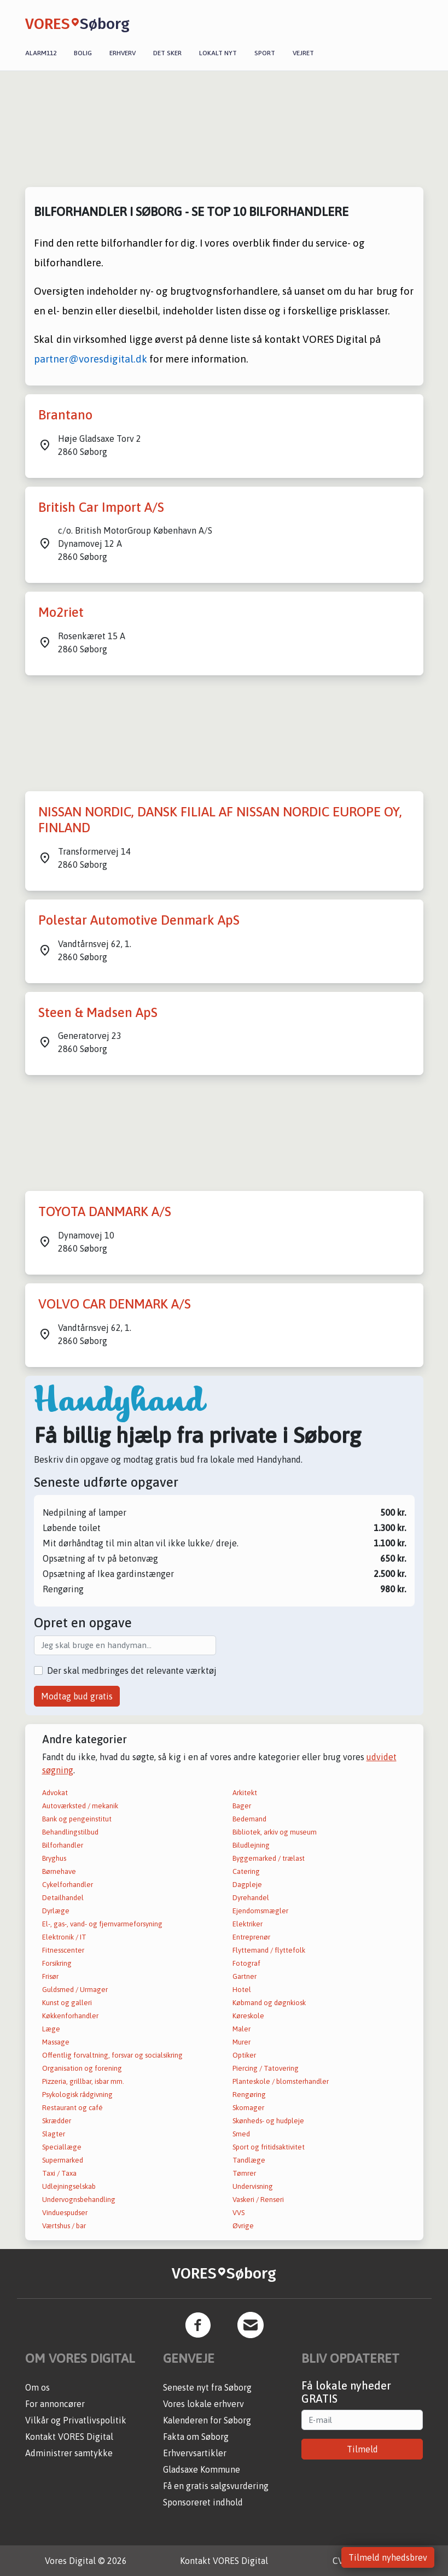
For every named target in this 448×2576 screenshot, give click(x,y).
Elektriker (247, 1924)
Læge (51, 2029)
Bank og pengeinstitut (77, 1819)
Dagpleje (247, 1884)
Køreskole (248, 2016)
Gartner (244, 1976)
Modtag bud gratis (77, 1696)
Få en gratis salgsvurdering (216, 2486)
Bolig (83, 53)
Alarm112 (40, 53)
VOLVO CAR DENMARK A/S (114, 1303)
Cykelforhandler (67, 1884)
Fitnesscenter (63, 1950)
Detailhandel (63, 1898)
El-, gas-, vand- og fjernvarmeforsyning (102, 1924)
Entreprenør (251, 1937)
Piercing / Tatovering (265, 2068)
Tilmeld (362, 2449)
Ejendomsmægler (260, 1911)
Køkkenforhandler (70, 2016)
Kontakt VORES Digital (69, 2436)
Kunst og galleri (67, 2003)
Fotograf (246, 1963)
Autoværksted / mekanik (80, 1806)
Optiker (244, 2055)
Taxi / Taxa (59, 2173)
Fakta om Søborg (196, 2436)
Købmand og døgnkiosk (269, 2003)
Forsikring (57, 1963)
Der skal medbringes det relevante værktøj (132, 1670)
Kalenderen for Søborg (207, 2420)
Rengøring (249, 2094)
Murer (241, 2042)
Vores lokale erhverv (203, 2404)
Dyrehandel (250, 1898)
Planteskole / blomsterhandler (280, 2081)
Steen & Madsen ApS (98, 1012)
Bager (241, 1806)
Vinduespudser (65, 2213)
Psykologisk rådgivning (77, 2094)
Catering (246, 1871)
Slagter (53, 2134)
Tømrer (244, 2173)
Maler (241, 2029)
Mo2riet (61, 612)
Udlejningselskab (69, 2186)
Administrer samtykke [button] (69, 2453)
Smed (241, 2134)
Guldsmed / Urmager (75, 1989)
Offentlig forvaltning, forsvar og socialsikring (112, 2055)
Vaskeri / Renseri (258, 2199)
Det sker (167, 53)
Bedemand (249, 1819)
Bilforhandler (62, 1845)
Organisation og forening (82, 2068)
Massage (55, 2042)
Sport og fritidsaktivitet (268, 2147)
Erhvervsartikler (194, 2453)
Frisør (50, 1976)
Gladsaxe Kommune (201, 2469)
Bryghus (54, 1858)
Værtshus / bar (64, 2226)
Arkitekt (244, 1793)
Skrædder (56, 2121)
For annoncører (55, 2404)
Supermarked (62, 2160)
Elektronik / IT (64, 1937)
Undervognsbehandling (78, 2199)
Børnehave (59, 1871)
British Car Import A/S (101, 507)
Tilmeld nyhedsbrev (387, 2557)
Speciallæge (62, 2147)
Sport (264, 53)
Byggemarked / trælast (268, 1858)
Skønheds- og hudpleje (268, 2121)
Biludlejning (251, 1845)
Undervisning (252, 2186)
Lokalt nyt (218, 53)
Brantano (65, 414)
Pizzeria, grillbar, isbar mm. (83, 2081)
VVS (238, 2213)
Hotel (241, 1989)
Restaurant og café (72, 2108)
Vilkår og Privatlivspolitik (75, 2420)
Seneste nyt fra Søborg (207, 2387)
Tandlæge (248, 2160)
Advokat (55, 1793)
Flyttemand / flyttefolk (268, 1950)
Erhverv (122, 53)
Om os (37, 2387)
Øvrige (243, 2226)
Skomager (248, 2108)
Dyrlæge (55, 1911)
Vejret (303, 53)
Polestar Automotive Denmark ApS (139, 920)
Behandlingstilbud (70, 1832)
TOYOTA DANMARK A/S (104, 1211)
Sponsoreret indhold (203, 2502)
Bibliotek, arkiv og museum (274, 1832)
